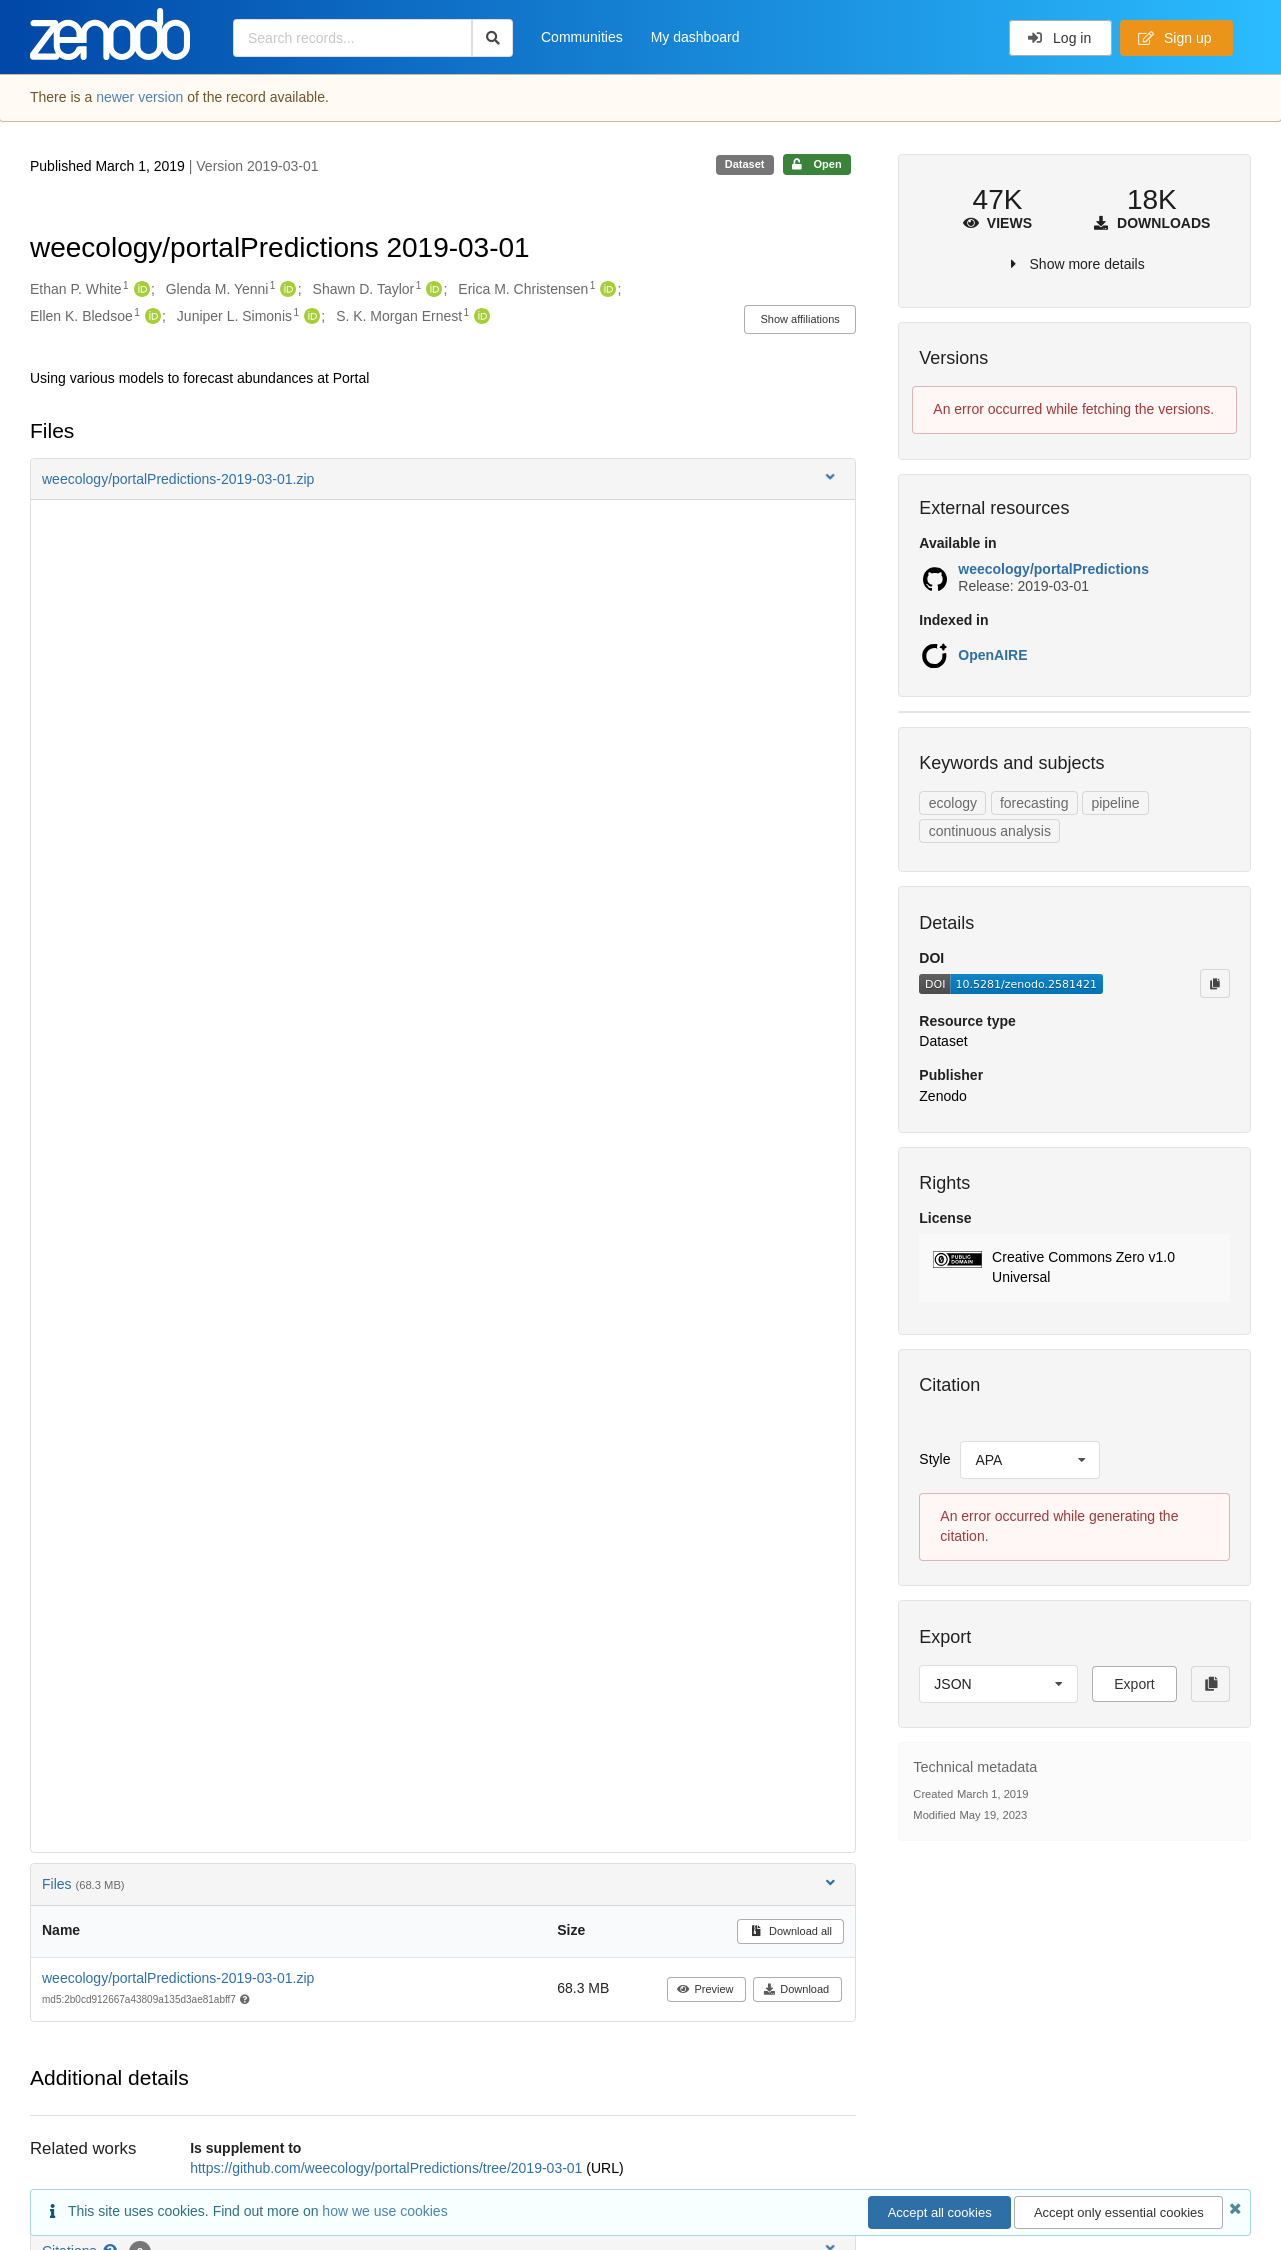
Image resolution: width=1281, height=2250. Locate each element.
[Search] (492, 38)
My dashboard (695, 37)
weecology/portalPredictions (1053, 569)
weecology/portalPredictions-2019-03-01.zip (178, 1978)
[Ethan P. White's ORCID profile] (139, 290)
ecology (953, 803)
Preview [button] (705, 1989)
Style (934, 1459)
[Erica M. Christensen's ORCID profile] (605, 290)
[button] (443, 479)
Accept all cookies (940, 2212)
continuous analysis (990, 831)
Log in (1059, 38)
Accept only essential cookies (1119, 2212)
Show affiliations (800, 319)
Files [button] (440, 1883)
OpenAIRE (992, 655)
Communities (582, 37)
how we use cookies (384, 2211)
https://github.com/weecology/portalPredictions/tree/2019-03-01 (388, 2168)
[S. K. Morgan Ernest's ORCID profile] (479, 317)
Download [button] (796, 1989)
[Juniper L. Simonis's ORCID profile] (309, 317)
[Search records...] (352, 38)
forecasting (1034, 803)
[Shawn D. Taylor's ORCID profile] (431, 290)
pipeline (1115, 803)
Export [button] (1134, 1684)
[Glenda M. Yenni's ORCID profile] (285, 290)
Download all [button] (790, 1931)
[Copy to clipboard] (1215, 983)
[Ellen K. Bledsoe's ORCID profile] (150, 317)
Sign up (1175, 38)
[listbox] (1030, 1460)
